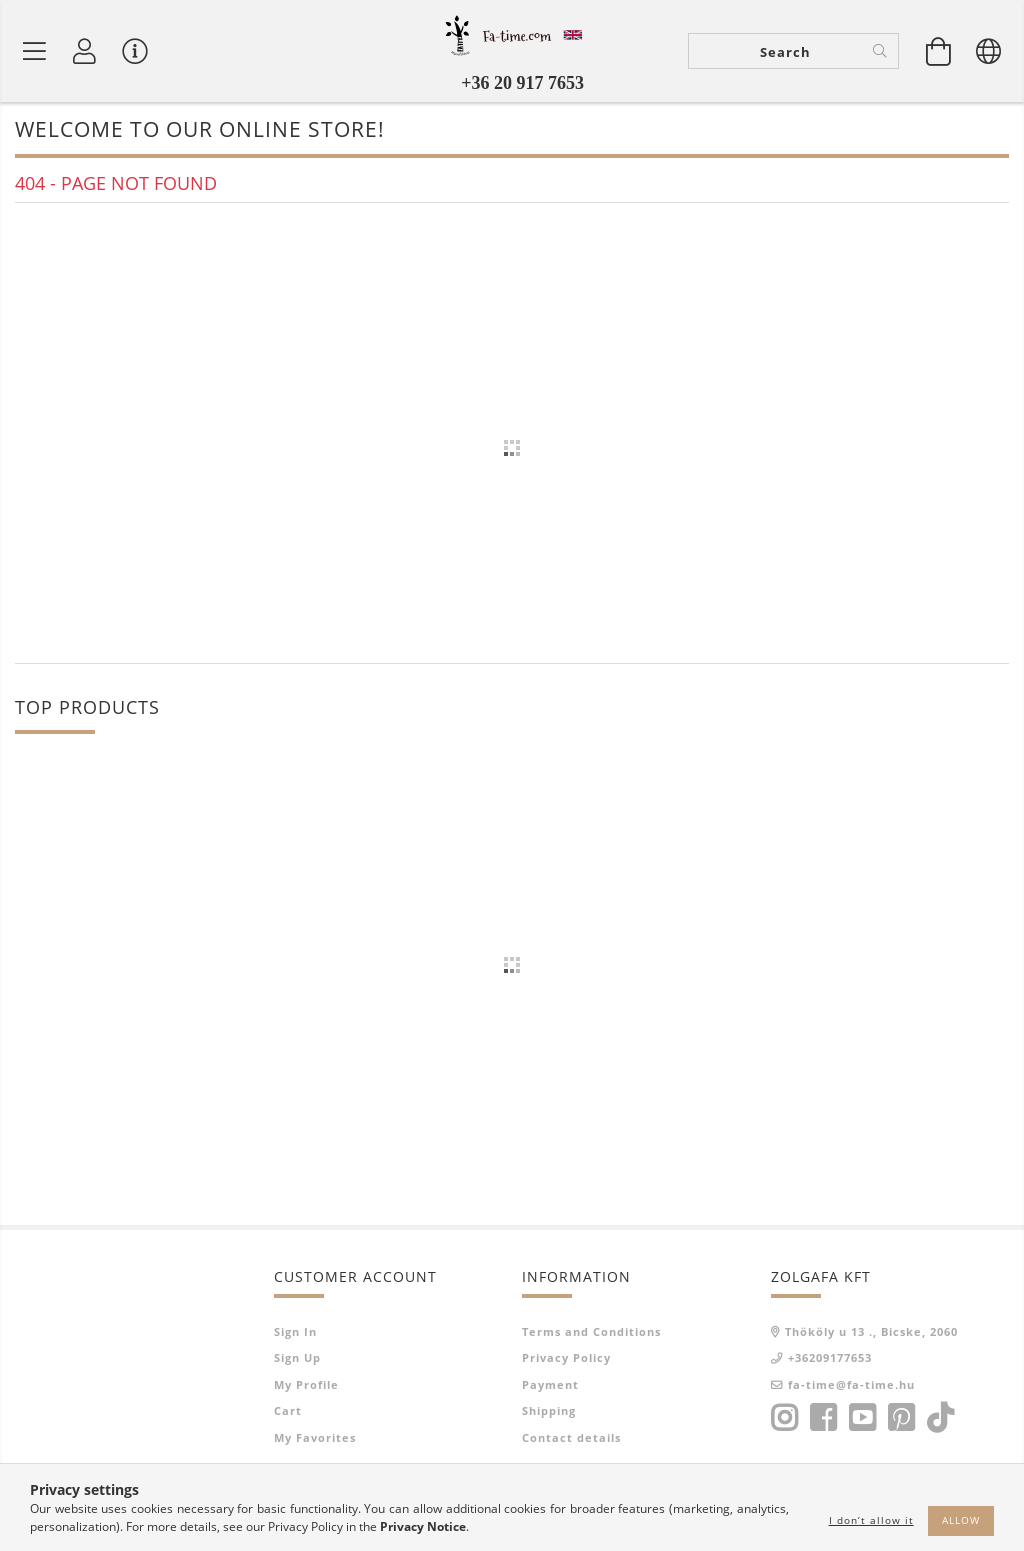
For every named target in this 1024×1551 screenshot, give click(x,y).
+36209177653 (830, 1357)
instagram (784, 1418)
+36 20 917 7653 (522, 83)
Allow (961, 1520)
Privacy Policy (566, 1357)
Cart (288, 1410)
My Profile (306, 1384)
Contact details (571, 1437)
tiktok (946, 1418)
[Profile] (85, 51)
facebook (823, 1418)
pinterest (901, 1418)
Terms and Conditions (591, 1331)
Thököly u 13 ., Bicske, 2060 (871, 1331)
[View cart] (939, 51)
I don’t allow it (871, 1520)
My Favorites (315, 1437)
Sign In (295, 1331)
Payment (550, 1384)
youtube (862, 1418)
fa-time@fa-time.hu (851, 1384)
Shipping (549, 1410)
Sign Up (297, 1357)
